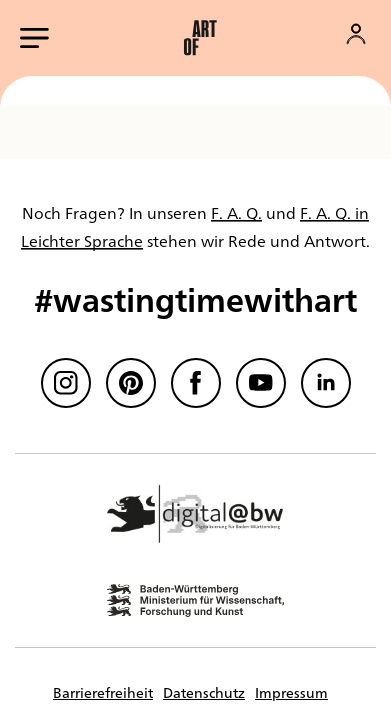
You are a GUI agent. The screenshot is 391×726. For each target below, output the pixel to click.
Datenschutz (204, 692)
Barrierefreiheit (103, 692)
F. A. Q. (236, 212)
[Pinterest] (131, 383)
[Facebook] (196, 383)
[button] (200, 38)
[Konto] (356, 34)
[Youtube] (261, 383)
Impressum (291, 692)
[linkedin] (326, 383)
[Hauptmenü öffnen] (34, 38)
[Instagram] (66, 383)
